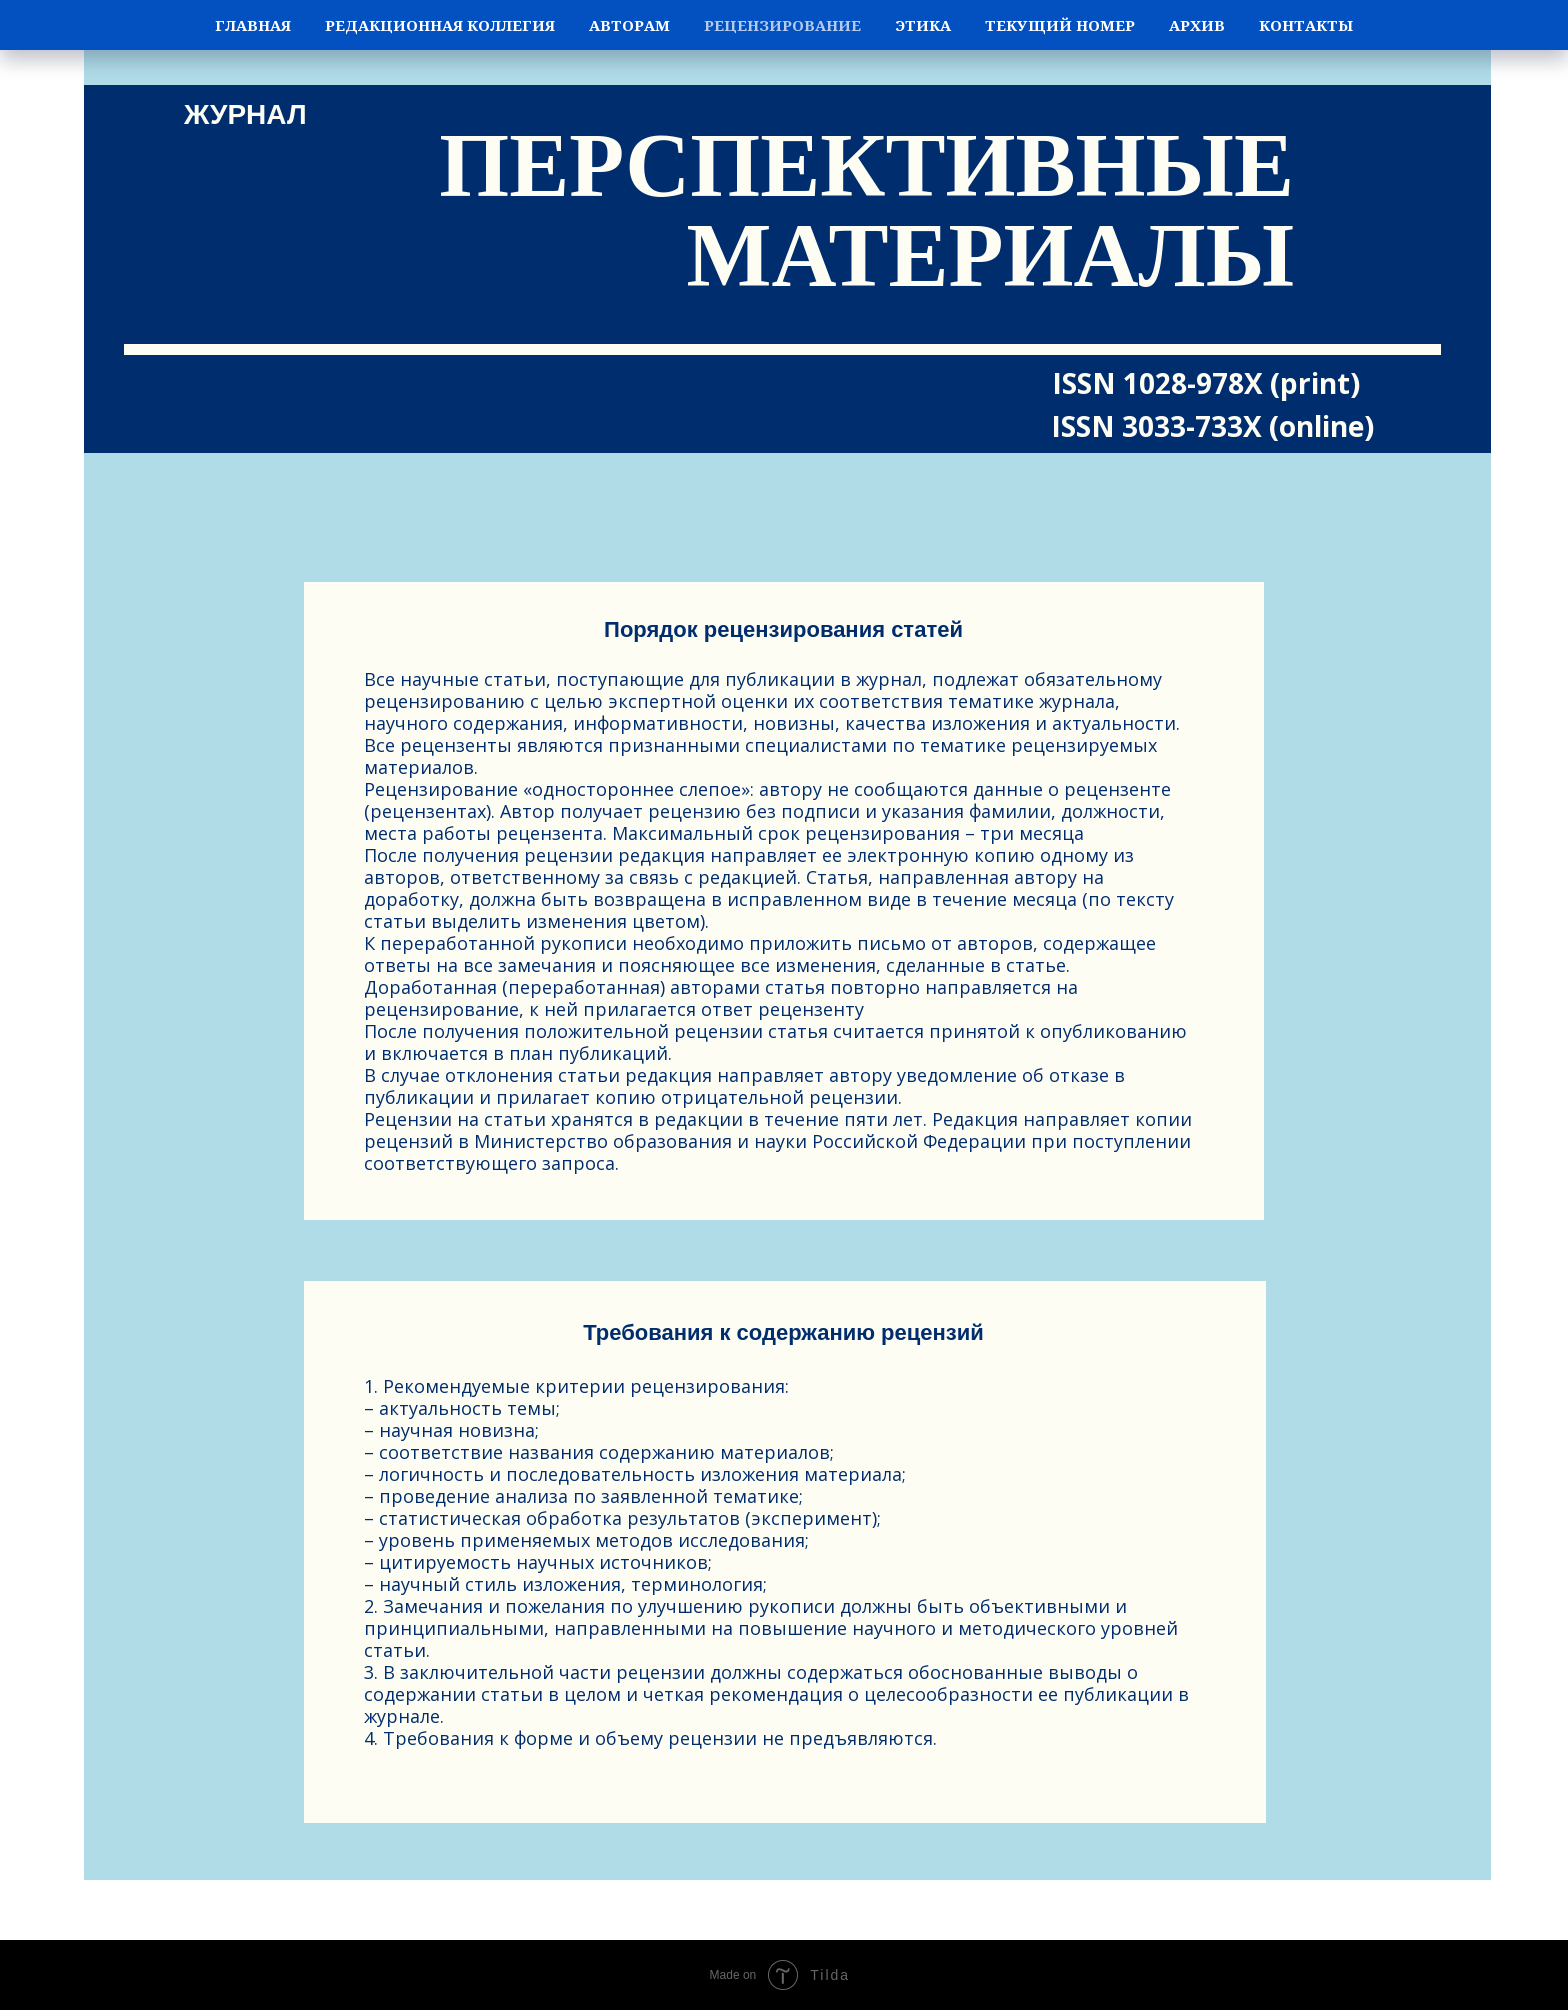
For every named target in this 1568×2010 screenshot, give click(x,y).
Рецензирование (782, 25)
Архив (1197, 25)
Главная (253, 25)
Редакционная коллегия (440, 25)
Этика (923, 25)
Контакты (1306, 25)
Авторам (629, 25)
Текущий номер (1060, 25)
